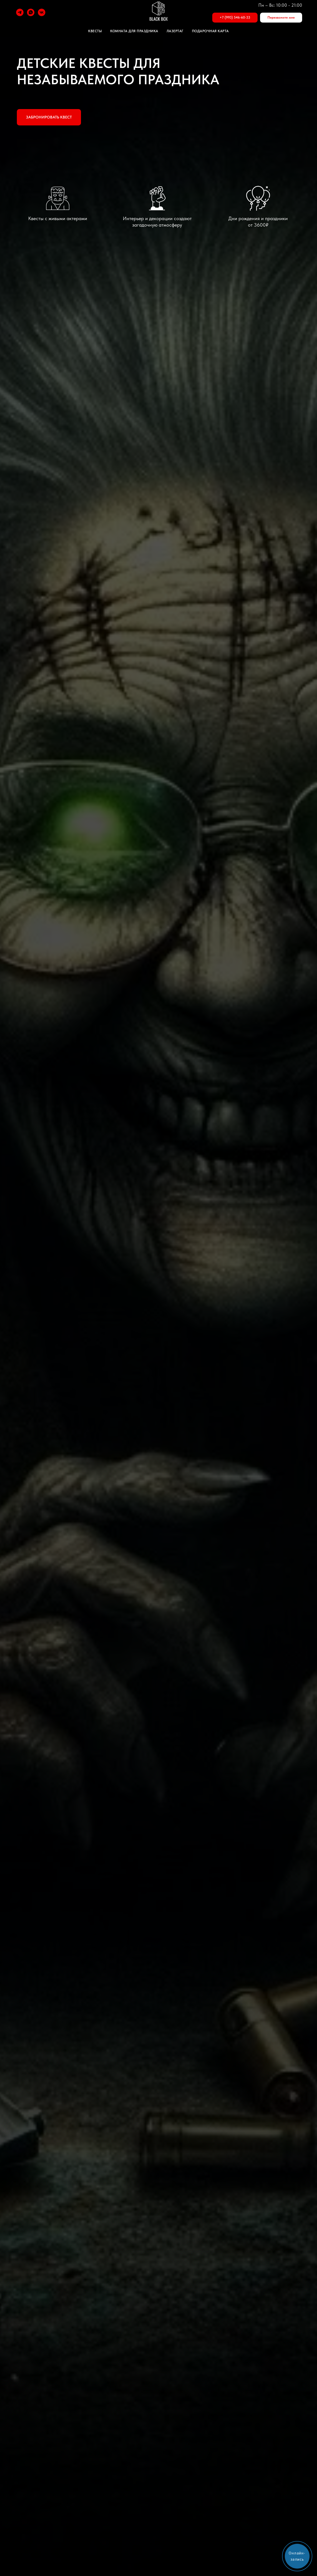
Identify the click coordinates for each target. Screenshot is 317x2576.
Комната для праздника (134, 31)
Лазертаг (175, 31)
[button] (281, 18)
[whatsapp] (30, 12)
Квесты (95, 31)
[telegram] (20, 12)
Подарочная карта (210, 31)
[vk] (41, 12)
